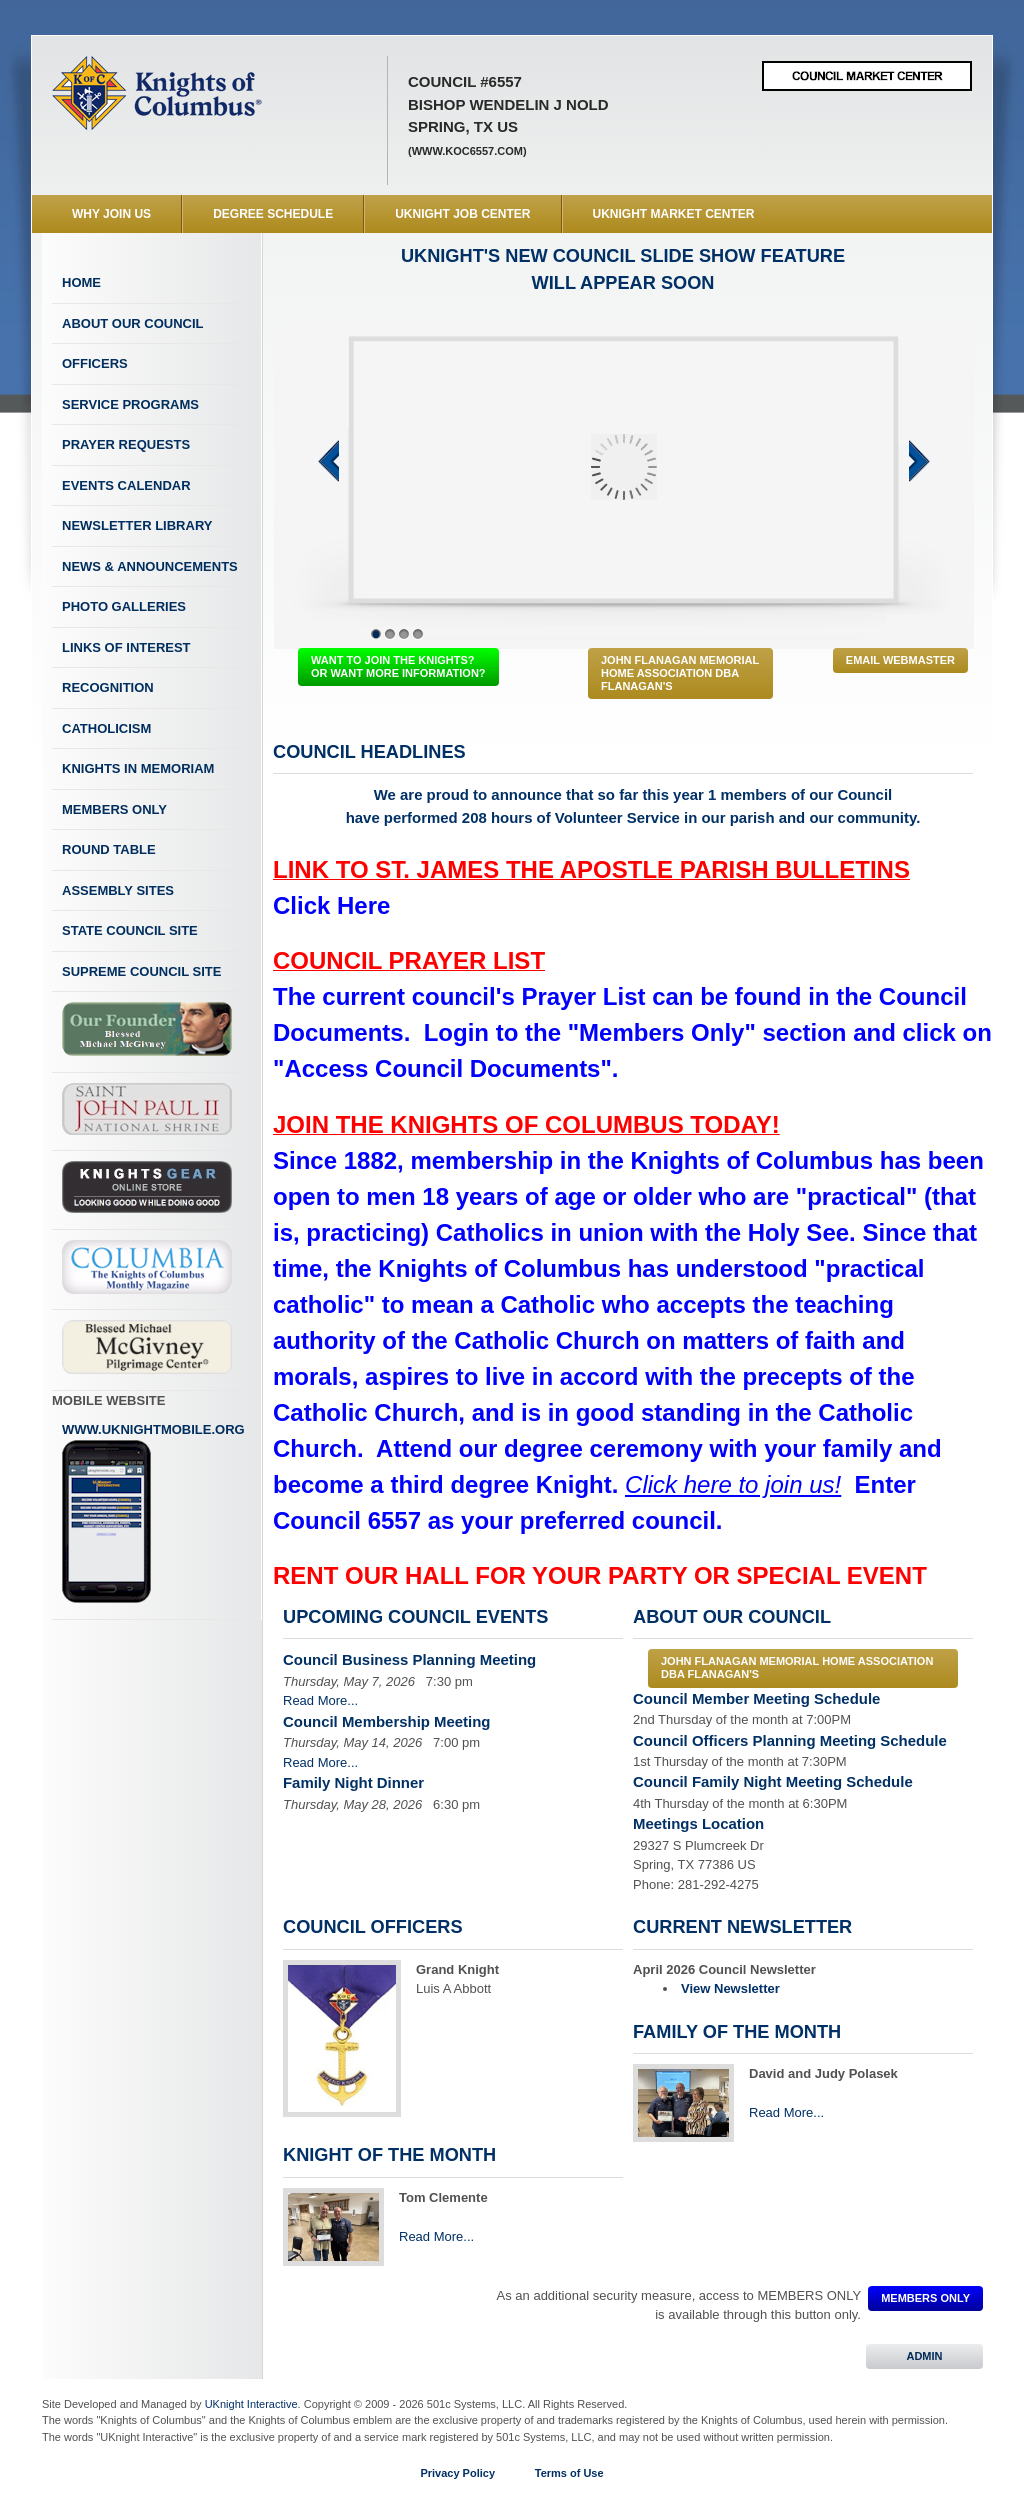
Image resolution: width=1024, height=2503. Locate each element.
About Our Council (133, 323)
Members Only (114, 809)
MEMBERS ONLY (925, 2298)
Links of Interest (126, 647)
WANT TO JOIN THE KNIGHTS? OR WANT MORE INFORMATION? (398, 666)
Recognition (108, 687)
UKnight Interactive (251, 2404)
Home (81, 282)
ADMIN (924, 2356)
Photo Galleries (124, 606)
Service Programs (130, 404)
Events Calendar (126, 485)
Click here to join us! (733, 1484)
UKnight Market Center (674, 214)
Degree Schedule (273, 214)
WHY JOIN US (111, 214)
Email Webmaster (900, 660)
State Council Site (130, 930)
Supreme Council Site (141, 971)
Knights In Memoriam (138, 768)
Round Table (109, 849)
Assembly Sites (118, 890)
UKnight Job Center (462, 214)
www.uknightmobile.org (153, 1513)
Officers (95, 363)
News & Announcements (150, 566)
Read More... (320, 1700)
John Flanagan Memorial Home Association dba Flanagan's (680, 673)
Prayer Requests (126, 444)
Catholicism (106, 728)
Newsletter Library (137, 525)
